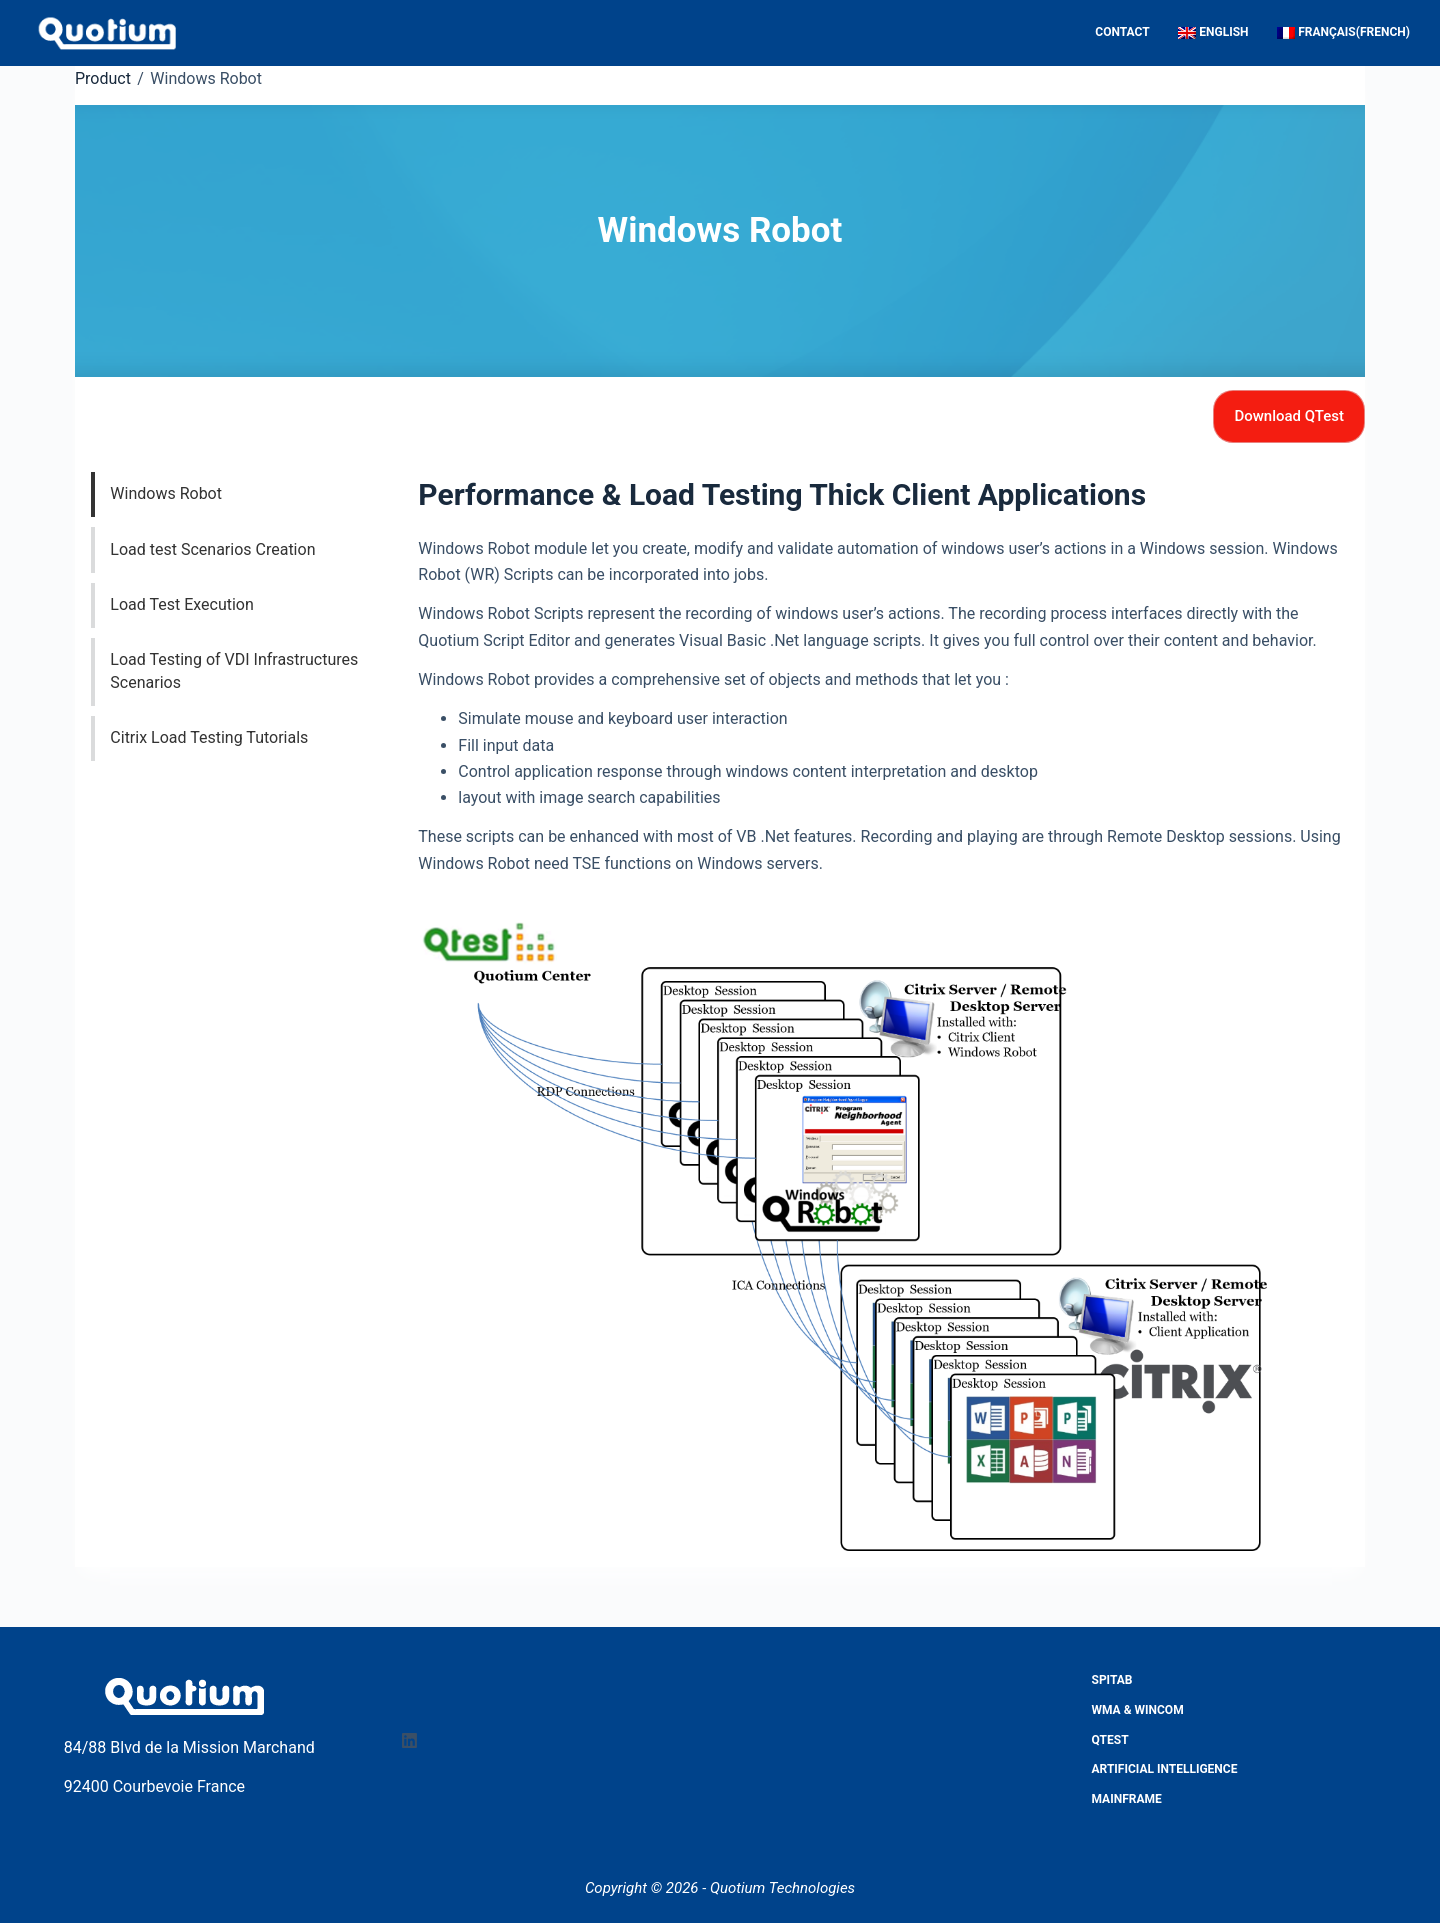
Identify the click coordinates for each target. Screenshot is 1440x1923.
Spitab (1112, 1680)
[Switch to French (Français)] (1336, 33)
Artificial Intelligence (1165, 1769)
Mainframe (1127, 1799)
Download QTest (1289, 416)
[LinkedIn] (409, 1740)
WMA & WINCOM (1138, 1710)
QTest (1110, 1740)
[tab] (248, 495)
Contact (1122, 32)
